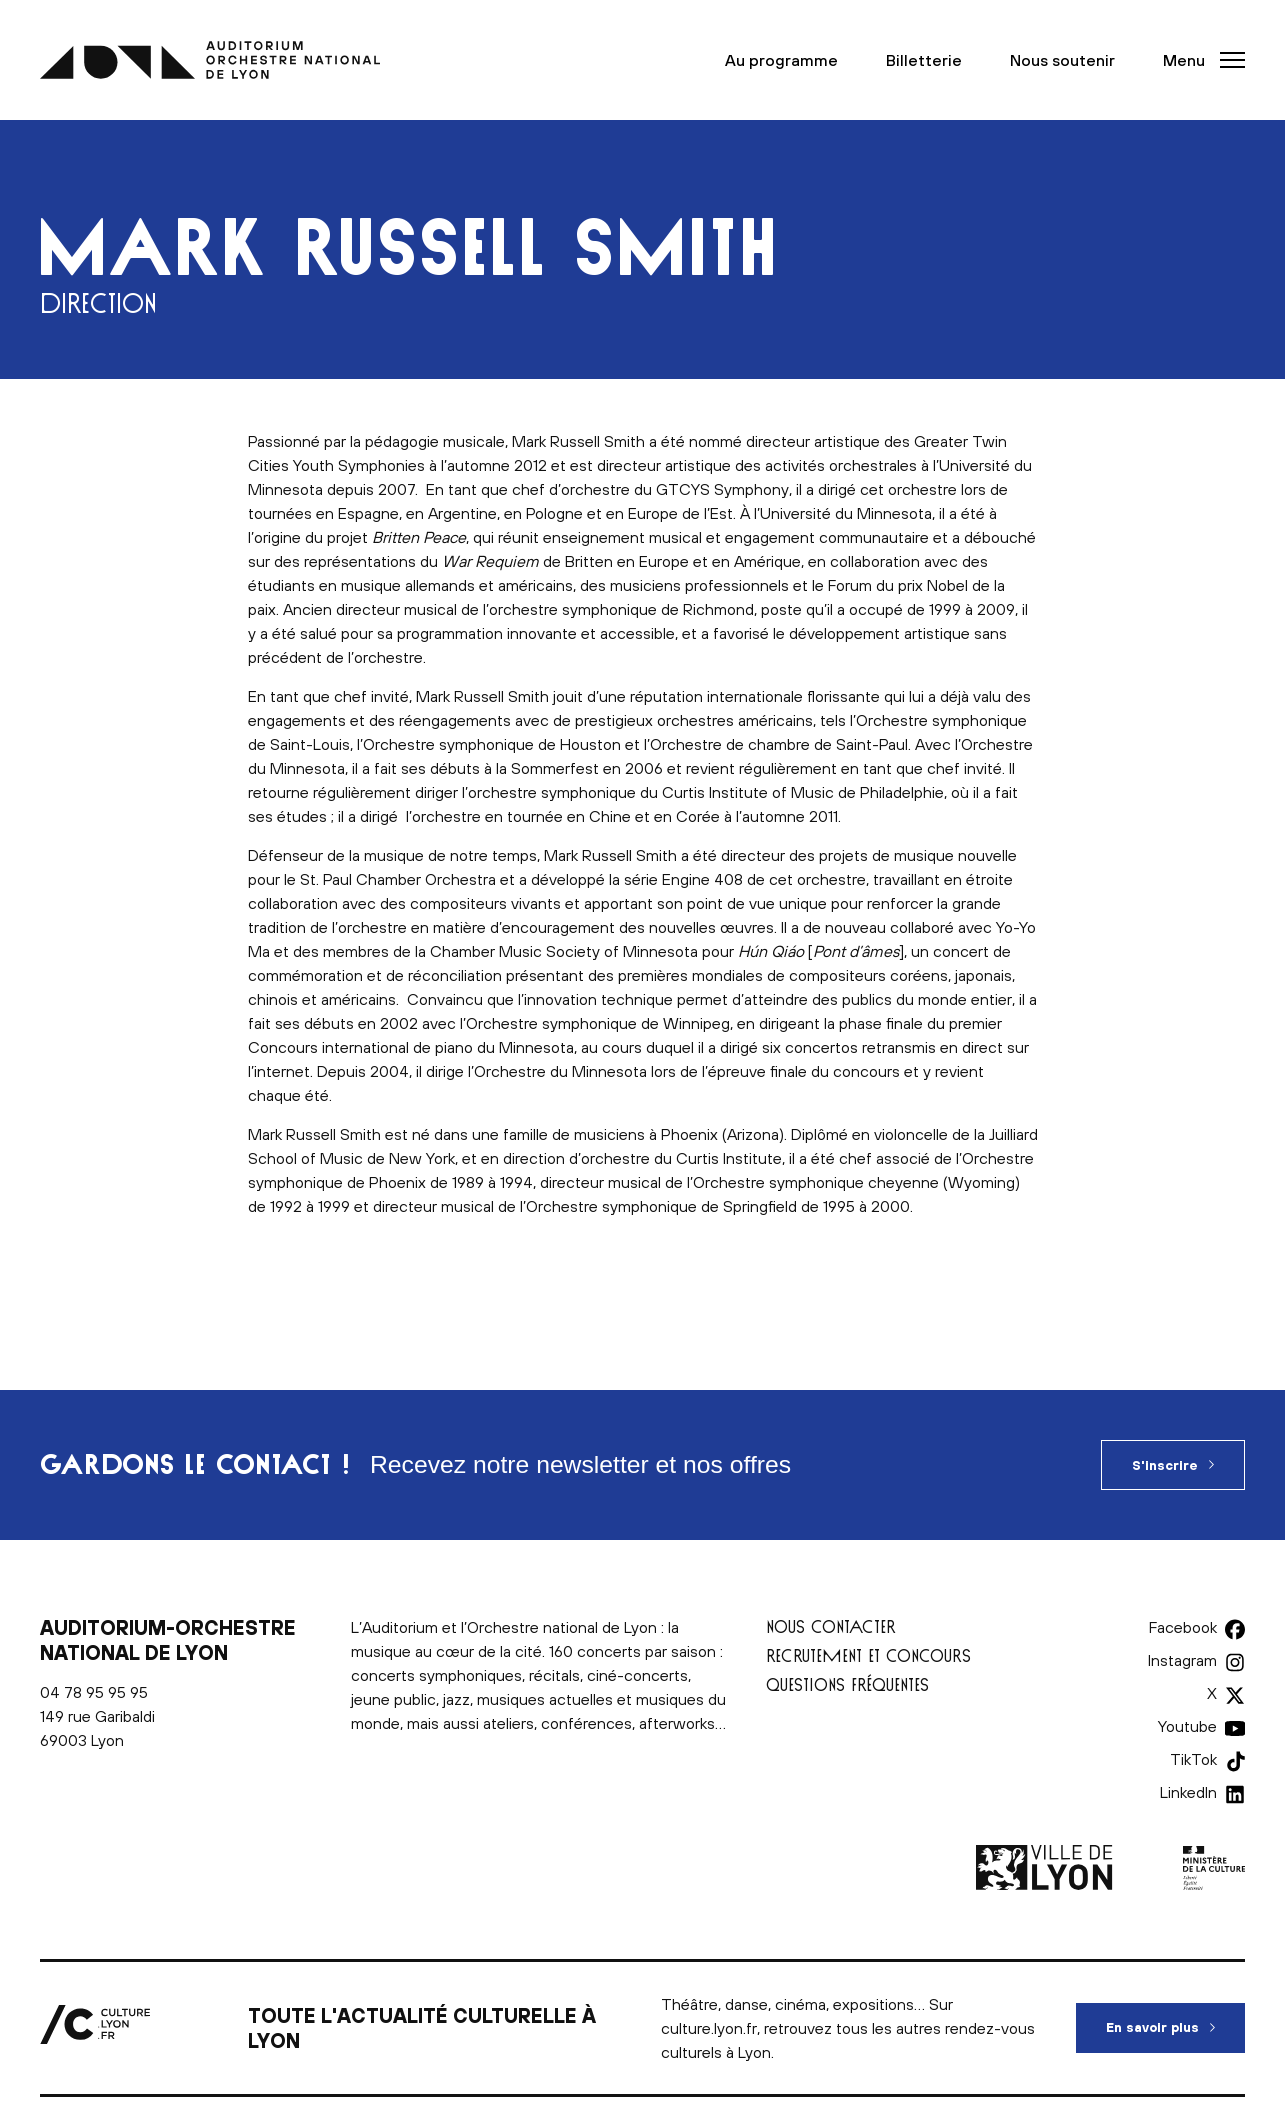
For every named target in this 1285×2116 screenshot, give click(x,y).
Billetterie (924, 60)
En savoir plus (1175, 2019)
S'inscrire (1165, 1465)
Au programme (781, 60)
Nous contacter (831, 1626)
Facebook (1183, 1627)
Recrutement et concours (868, 1655)
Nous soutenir (1062, 60)
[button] (1198, 60)
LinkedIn (1188, 1792)
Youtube (1187, 1726)
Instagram (1182, 1660)
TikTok (1193, 1759)
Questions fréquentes (847, 1684)
